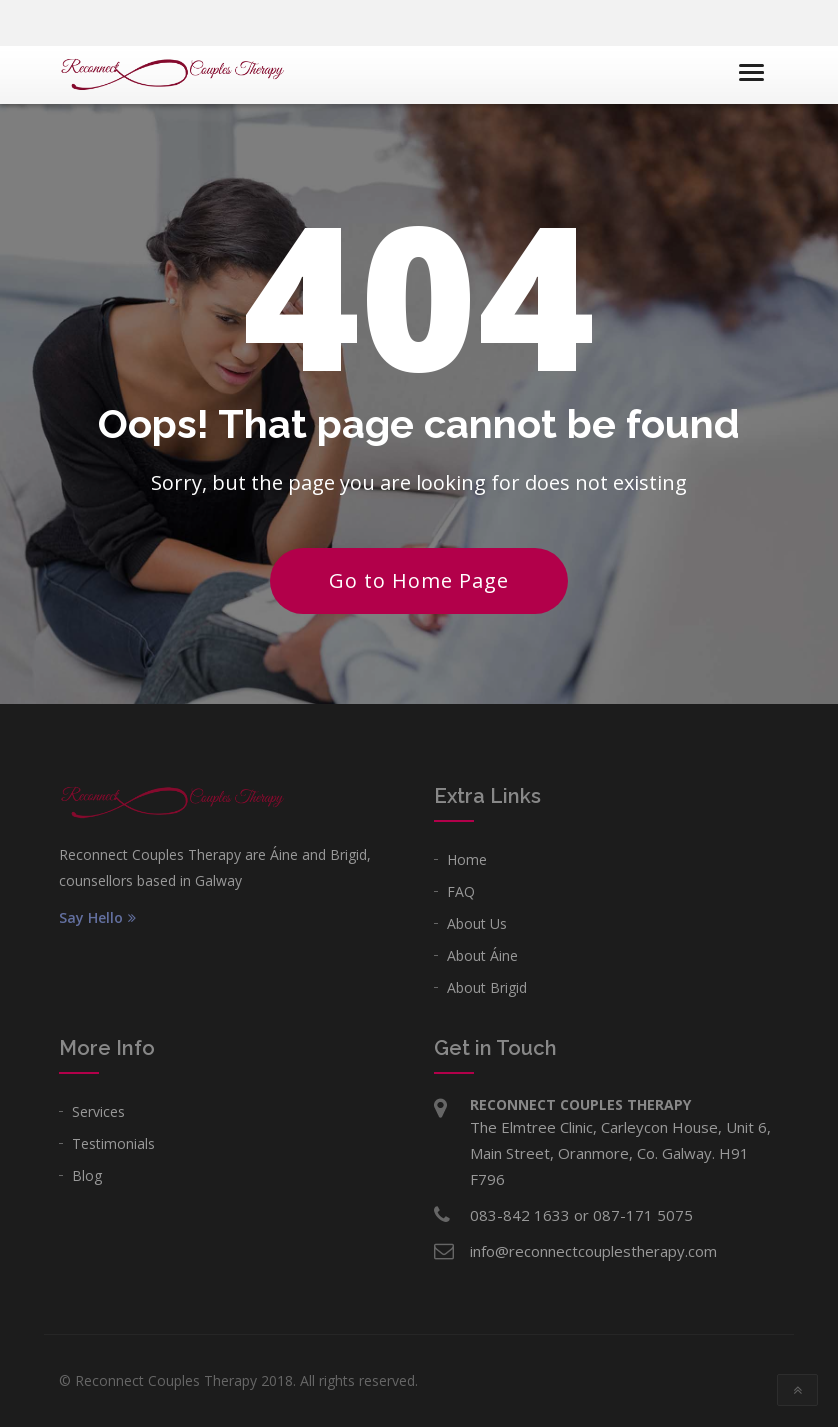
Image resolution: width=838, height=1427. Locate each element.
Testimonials (113, 1143)
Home (467, 859)
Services (98, 1111)
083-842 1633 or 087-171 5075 (581, 1215)
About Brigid (487, 987)
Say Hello (97, 918)
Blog (87, 1175)
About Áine (482, 955)
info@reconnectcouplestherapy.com (593, 1251)
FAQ (461, 891)
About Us (477, 923)
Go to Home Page (419, 580)
